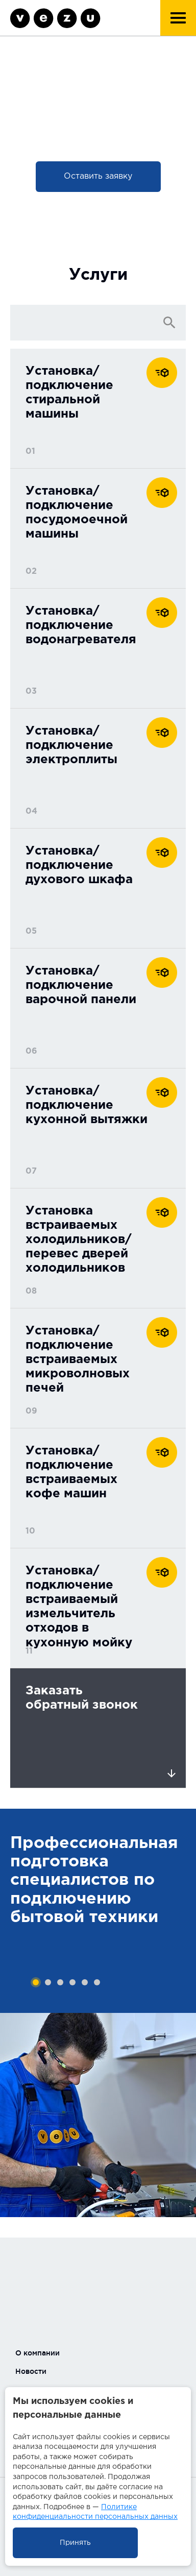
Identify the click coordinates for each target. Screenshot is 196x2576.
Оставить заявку (98, 176)
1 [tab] (36, 1982)
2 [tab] (48, 1982)
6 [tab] (97, 1982)
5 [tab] (85, 1982)
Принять (75, 2543)
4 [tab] (72, 1982)
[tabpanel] (98, 1911)
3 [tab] (60, 1982)
